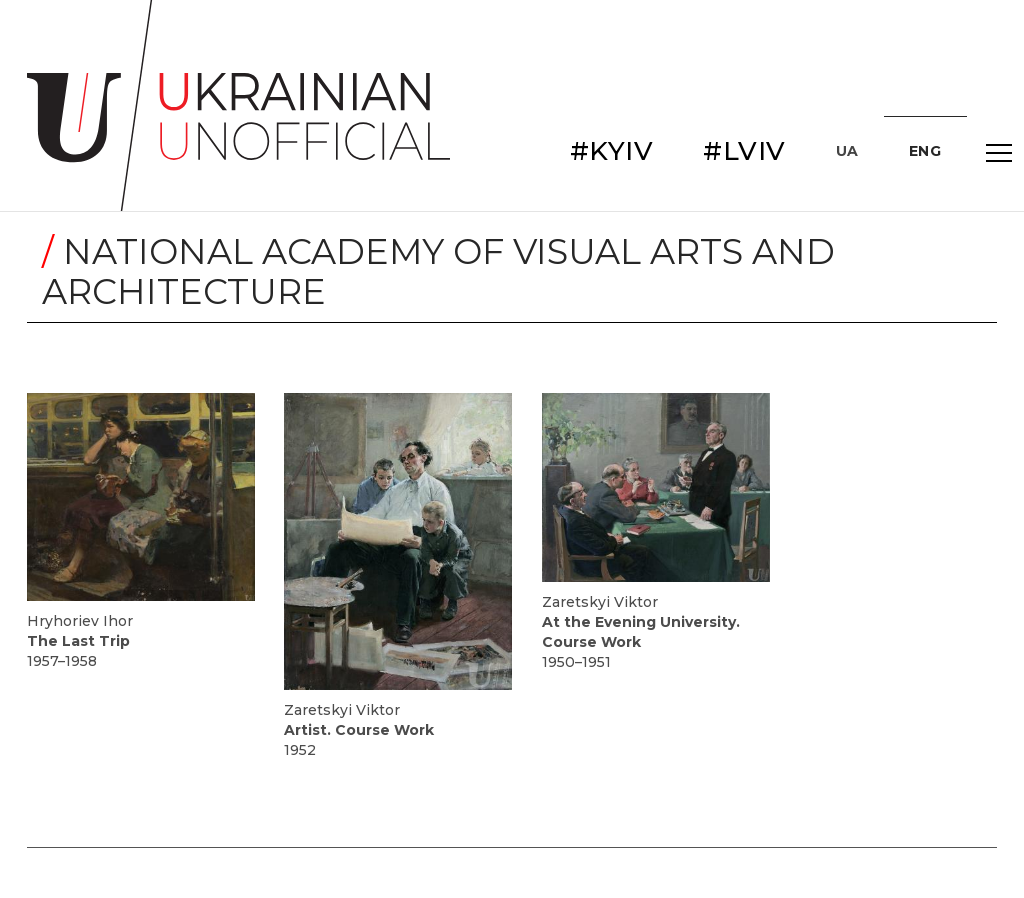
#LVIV (744, 151)
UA (847, 151)
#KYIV (612, 151)
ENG (925, 151)
